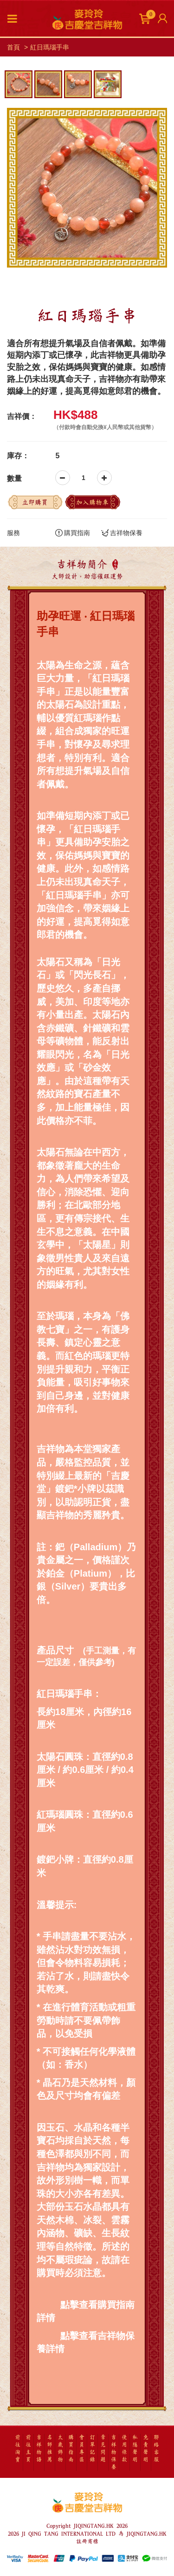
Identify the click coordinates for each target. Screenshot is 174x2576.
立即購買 (35, 502)
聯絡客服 (156, 2449)
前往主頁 (28, 2449)
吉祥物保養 (121, 532)
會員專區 (81, 2449)
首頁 (13, 47)
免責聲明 (145, 2449)
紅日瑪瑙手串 (49, 47)
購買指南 (72, 532)
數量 (14, 478)
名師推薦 (49, 2449)
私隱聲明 (135, 2449)
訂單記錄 (92, 2449)
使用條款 (124, 2449)
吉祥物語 (39, 2449)
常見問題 (103, 2449)
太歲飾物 (60, 2449)
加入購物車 (92, 502)
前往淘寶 (17, 2449)
